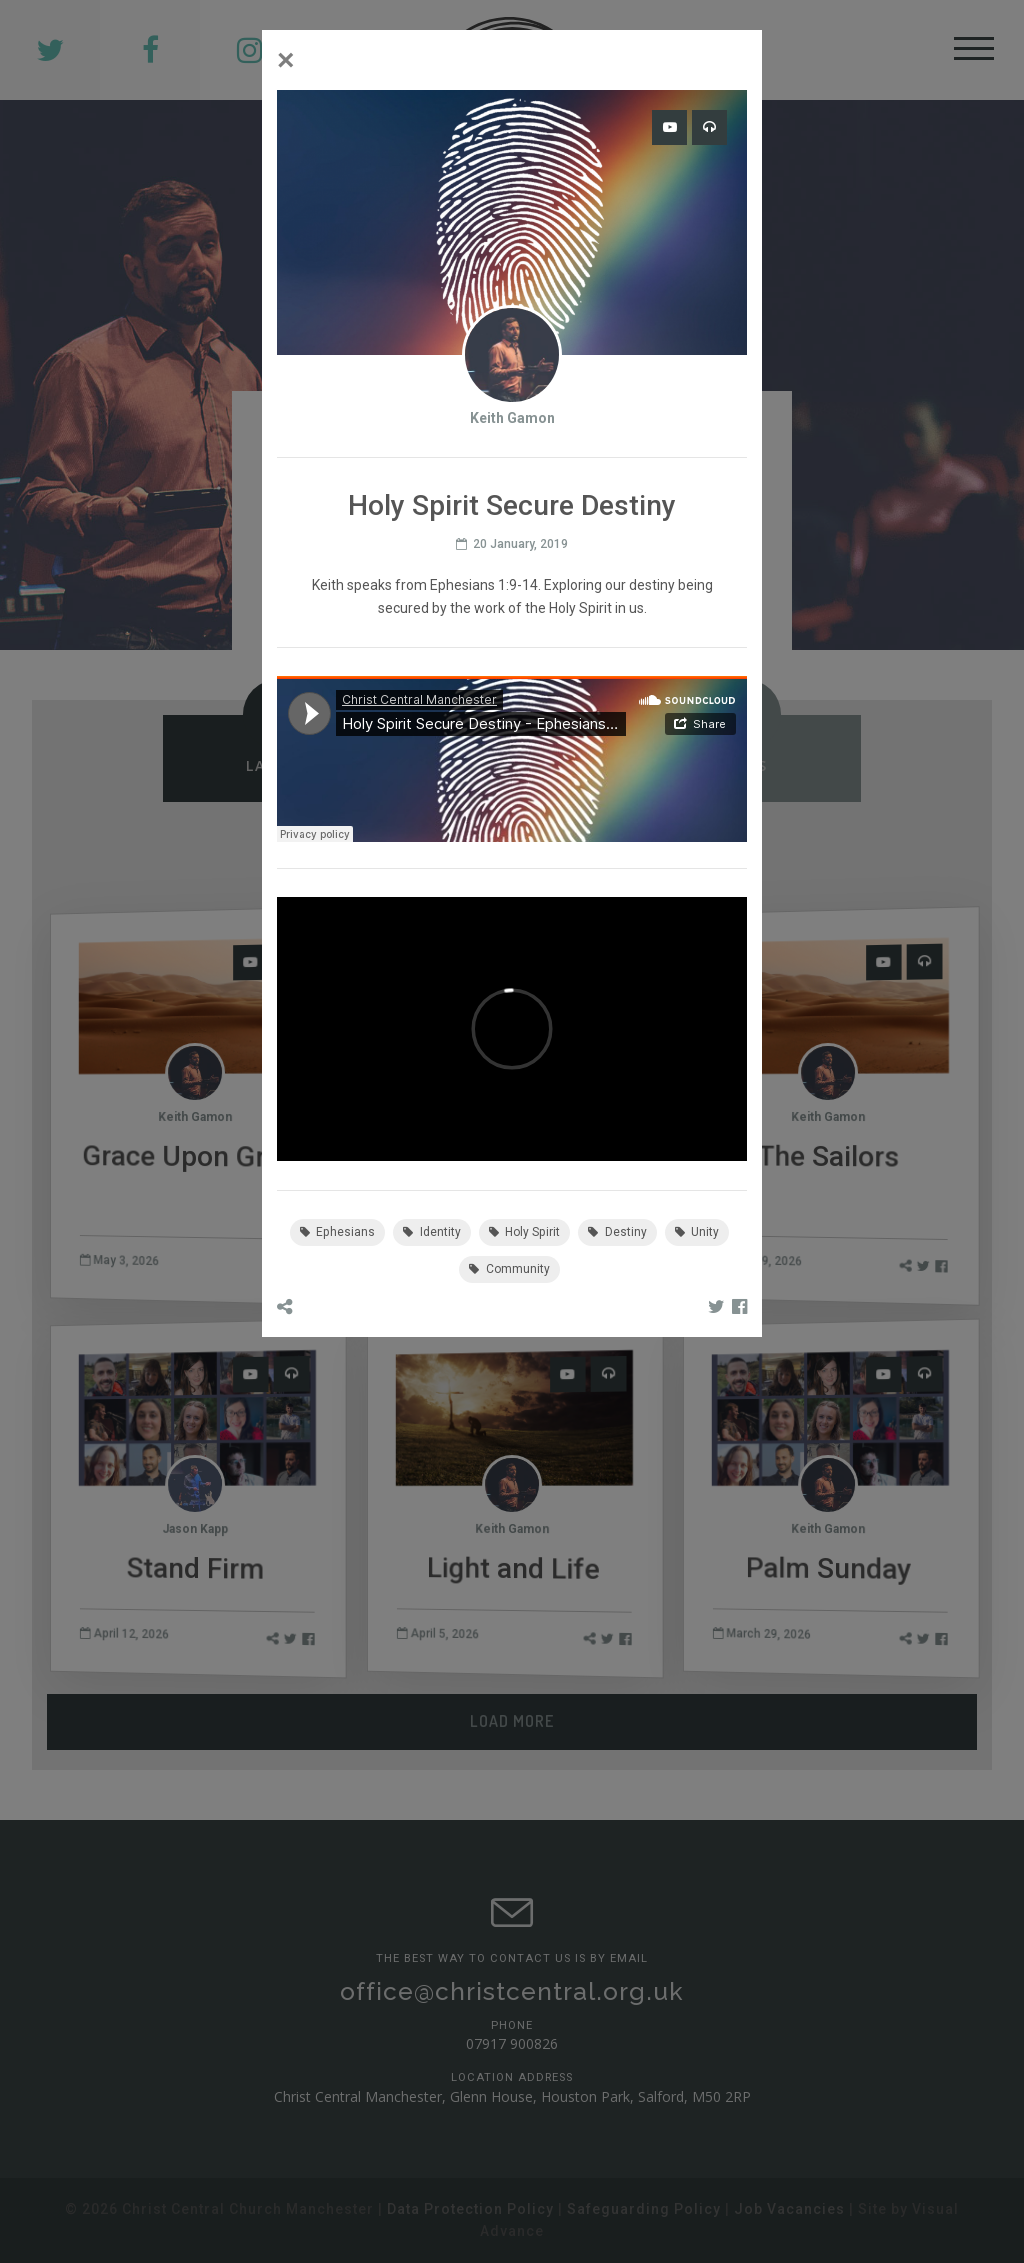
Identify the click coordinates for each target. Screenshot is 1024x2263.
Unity (697, 1232)
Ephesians (338, 1232)
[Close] (286, 60)
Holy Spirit (525, 1232)
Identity (432, 1232)
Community (509, 1269)
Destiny (617, 1232)
